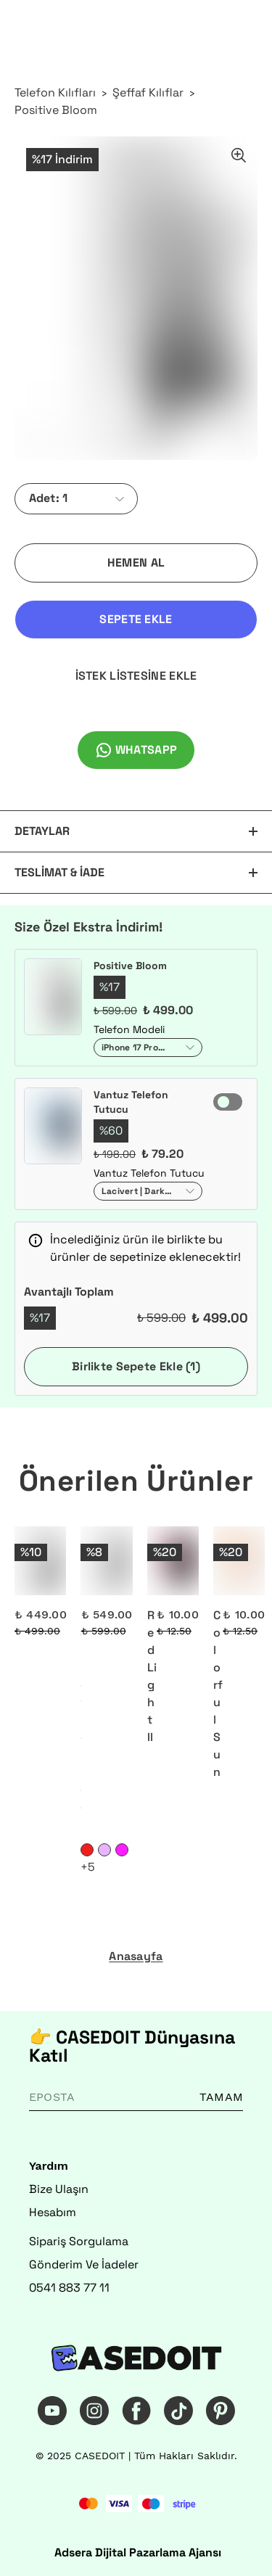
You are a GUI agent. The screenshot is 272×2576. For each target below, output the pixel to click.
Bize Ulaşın (58, 2189)
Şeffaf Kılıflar (148, 92)
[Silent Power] (40, 1560)
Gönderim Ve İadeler (84, 2264)
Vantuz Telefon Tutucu (131, 1102)
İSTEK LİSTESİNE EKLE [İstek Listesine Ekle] (136, 675)
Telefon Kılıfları (55, 92)
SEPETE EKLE (135, 619)
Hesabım (52, 2212)
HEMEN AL (136, 562)
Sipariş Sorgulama (78, 2241)
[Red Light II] (173, 1560)
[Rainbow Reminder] (106, 1560)
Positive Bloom (56, 110)
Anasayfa (135, 1956)
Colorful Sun (218, 1693)
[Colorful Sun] (239, 1560)
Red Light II (152, 1676)
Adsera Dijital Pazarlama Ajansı (137, 2552)
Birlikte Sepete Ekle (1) (136, 1366)
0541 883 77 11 (69, 2287)
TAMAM (221, 2097)
